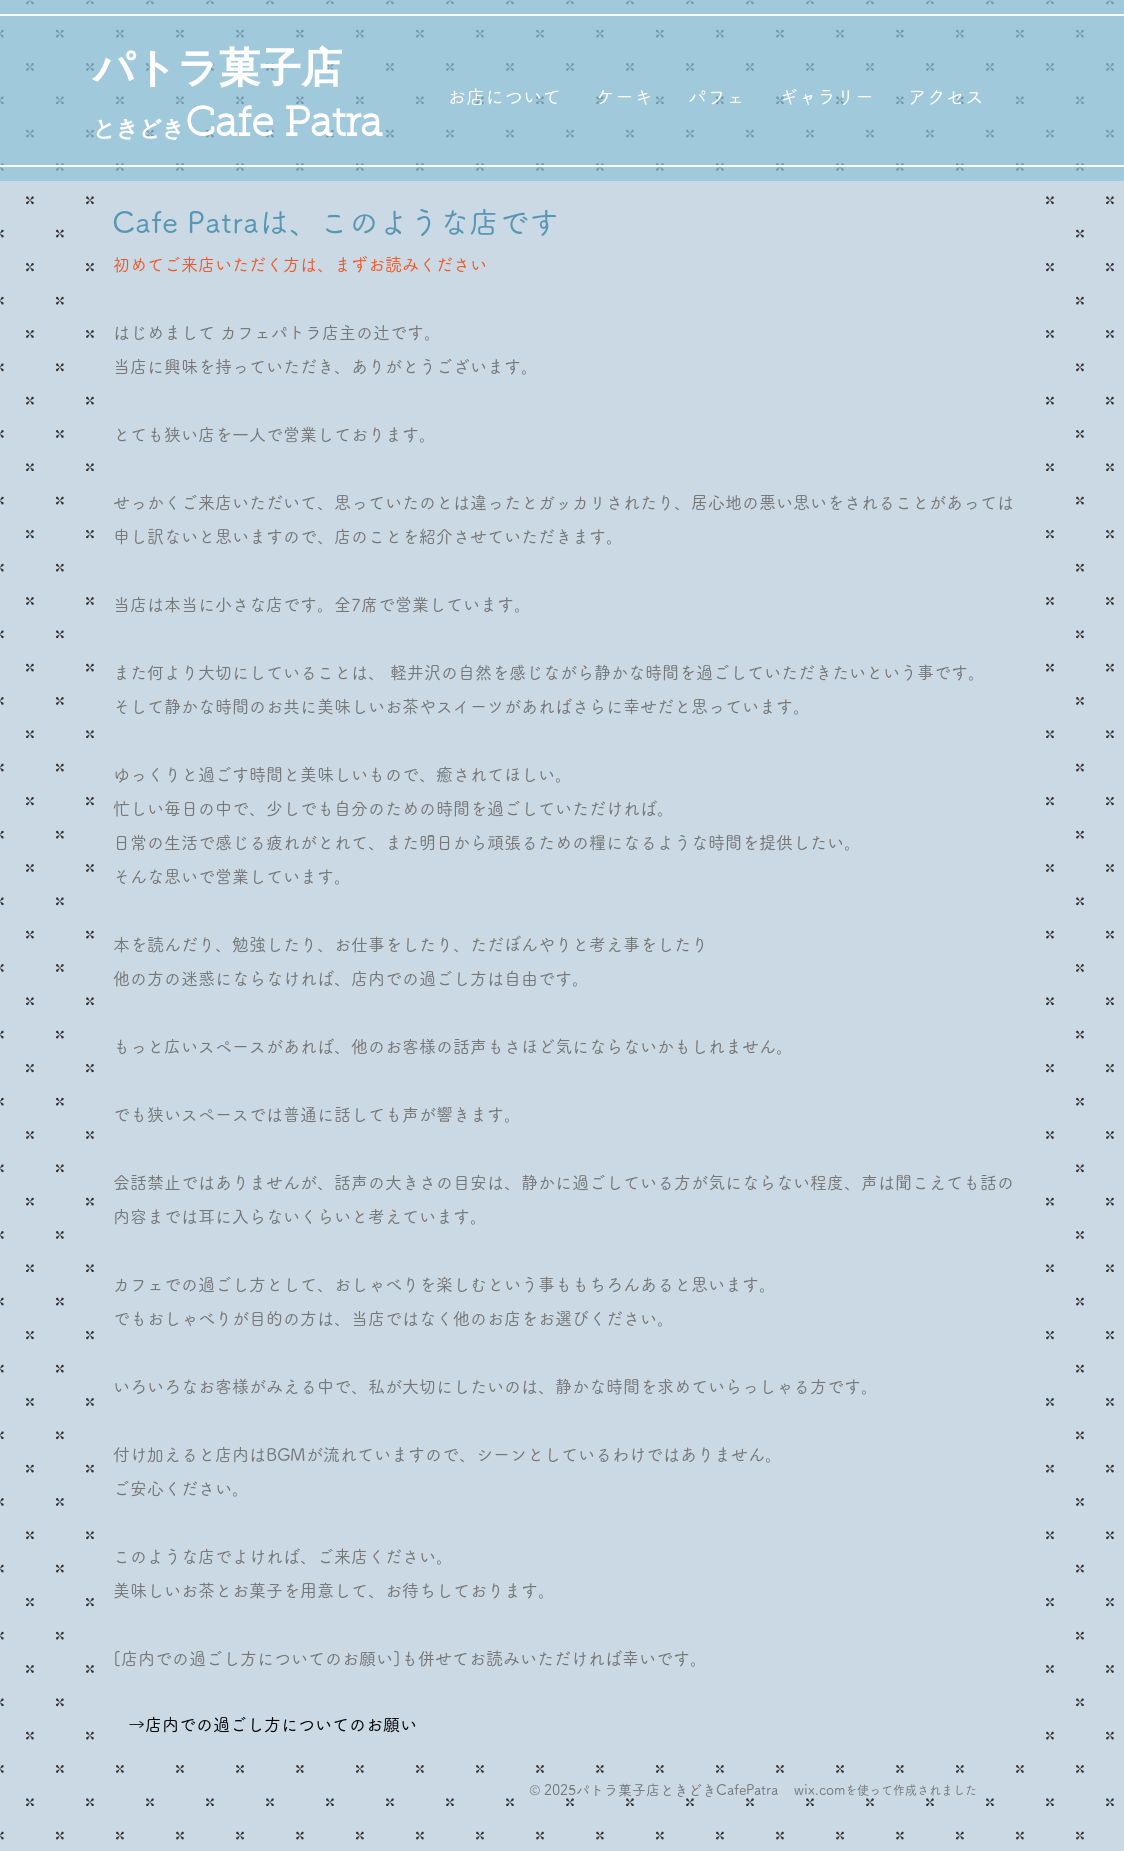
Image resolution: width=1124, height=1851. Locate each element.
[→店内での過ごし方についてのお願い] (272, 1725)
